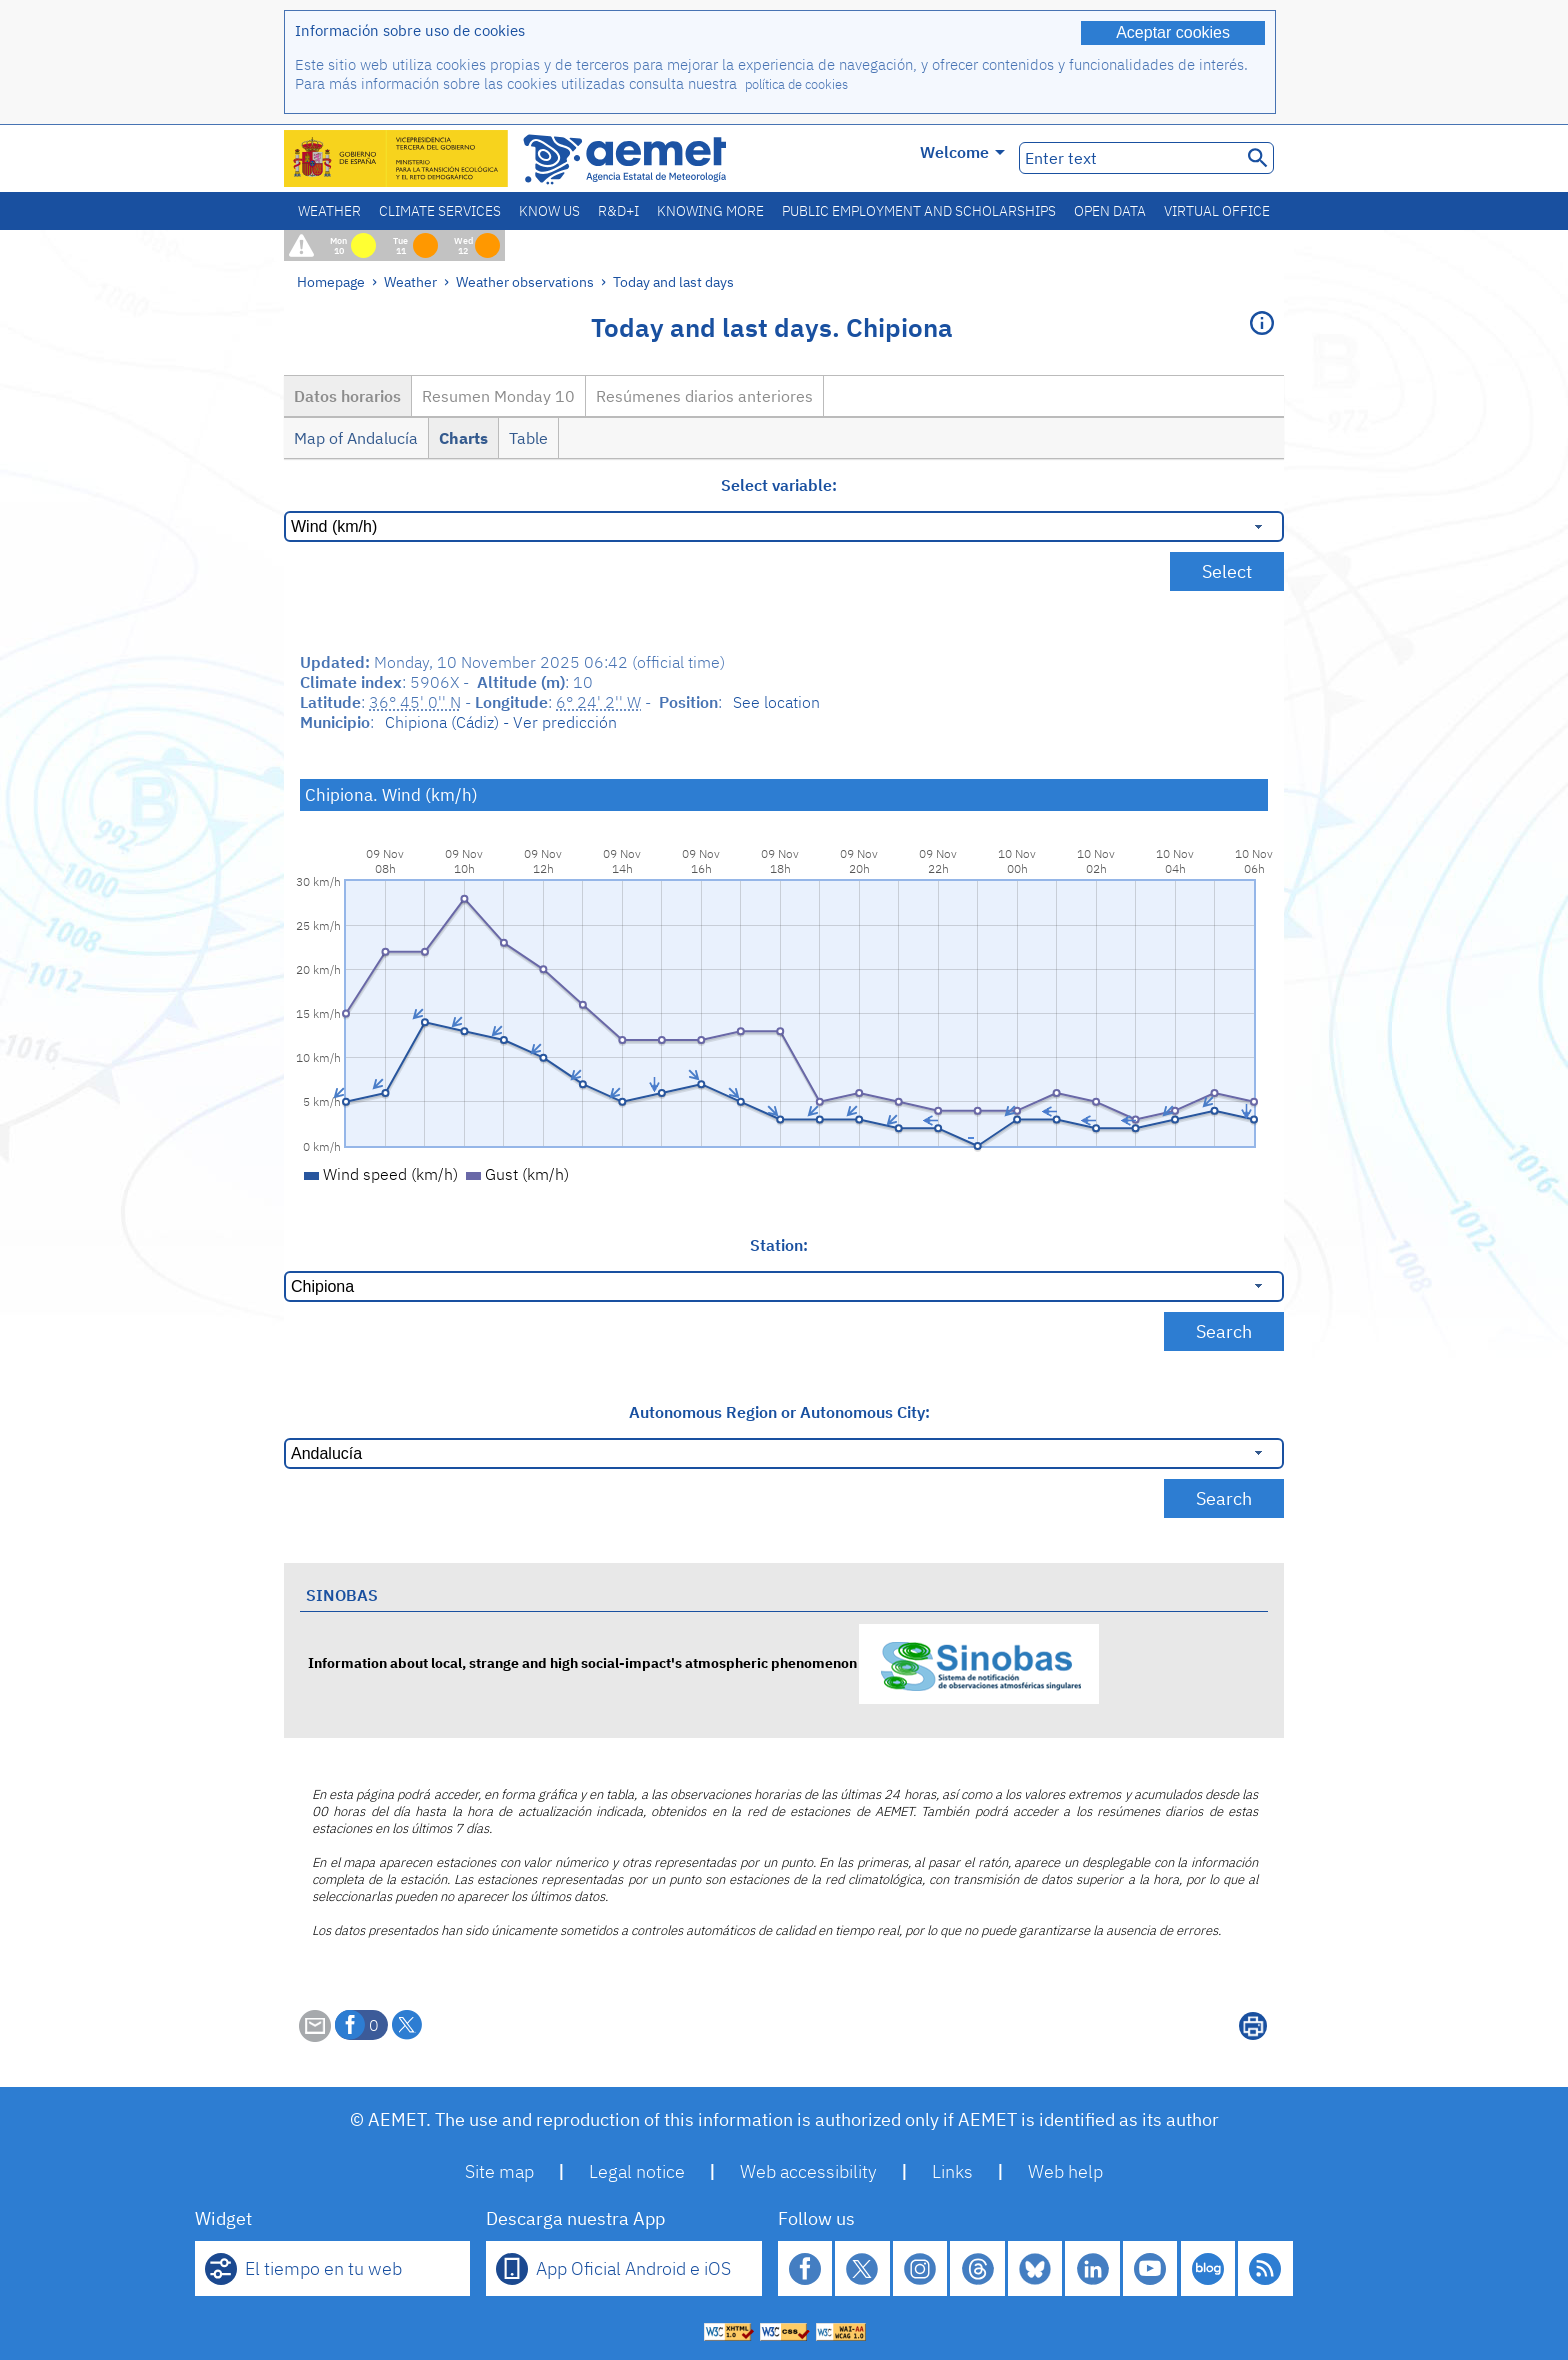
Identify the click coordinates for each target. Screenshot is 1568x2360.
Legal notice (637, 2171)
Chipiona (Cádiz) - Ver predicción (501, 722)
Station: (779, 1245)
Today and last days (673, 281)
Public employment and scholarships (919, 211)
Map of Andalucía (356, 438)
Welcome (962, 152)
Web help (1065, 2171)
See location (776, 702)
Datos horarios (347, 396)
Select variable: (779, 485)
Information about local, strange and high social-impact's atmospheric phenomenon (703, 1662)
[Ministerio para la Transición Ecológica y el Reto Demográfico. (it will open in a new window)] (397, 158)
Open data (1110, 211)
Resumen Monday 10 (498, 396)
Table (528, 438)
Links (952, 2171)
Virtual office (1217, 211)
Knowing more (710, 211)
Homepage (331, 281)
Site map (499, 2171)
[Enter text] (1128, 158)
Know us (549, 211)
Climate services (440, 211)
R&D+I (618, 211)
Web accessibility (808, 2171)
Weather (329, 211)
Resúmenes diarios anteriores (704, 396)
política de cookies (796, 84)
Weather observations (525, 281)
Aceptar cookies (1173, 32)
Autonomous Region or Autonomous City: (779, 1412)
